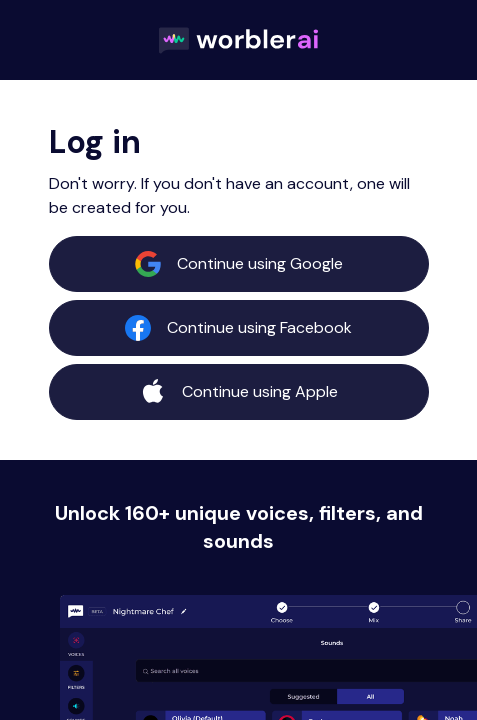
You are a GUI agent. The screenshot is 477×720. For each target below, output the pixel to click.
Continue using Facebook (238, 328)
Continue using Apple (239, 392)
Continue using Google (239, 264)
